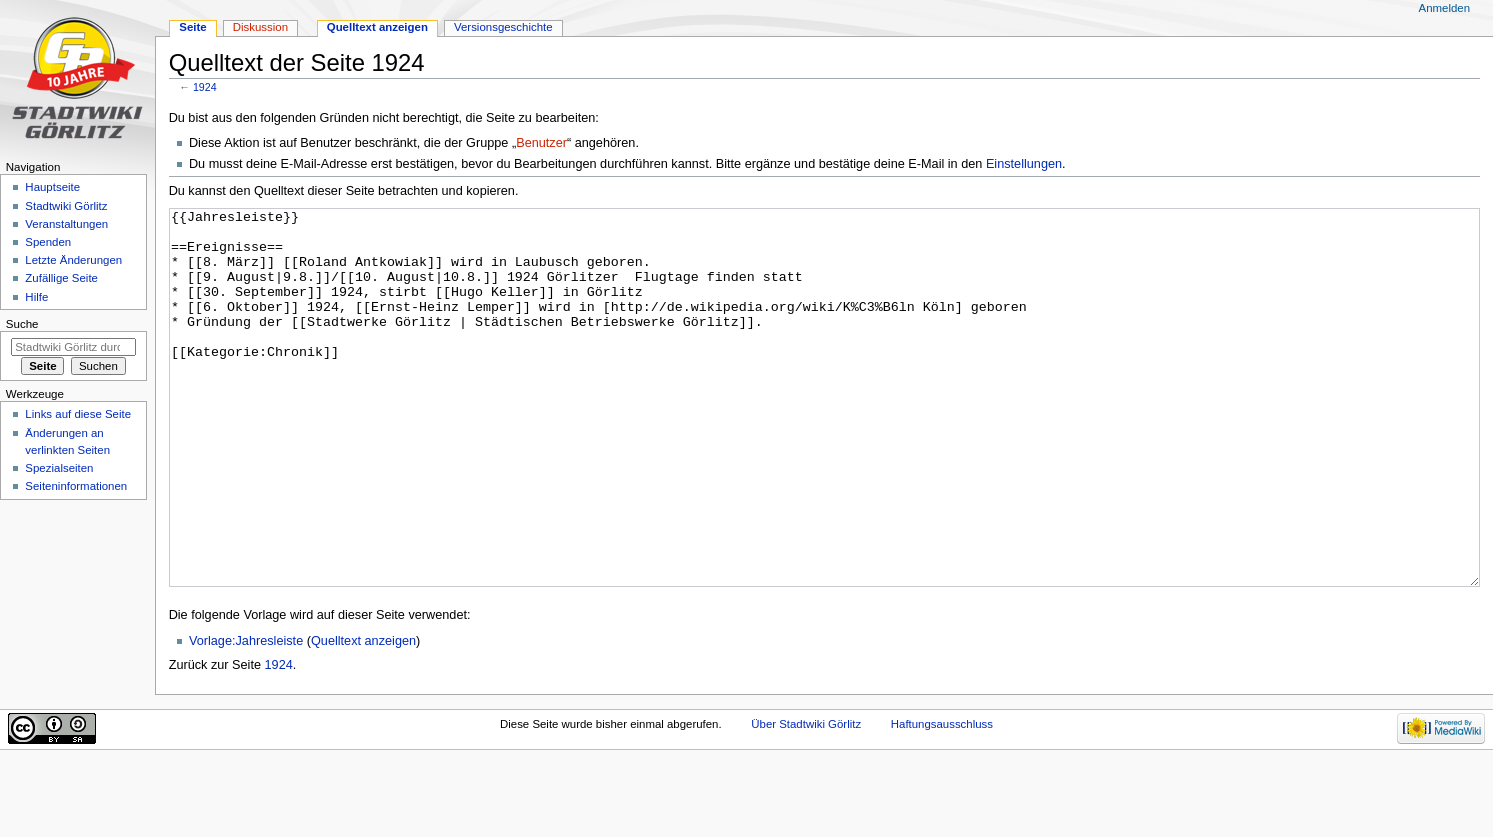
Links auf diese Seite (78, 414)
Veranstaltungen (66, 224)
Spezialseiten (59, 468)
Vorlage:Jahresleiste (246, 716)
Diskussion (260, 27)
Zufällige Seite (61, 278)
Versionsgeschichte (503, 27)
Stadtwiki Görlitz (66, 206)
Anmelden (1445, 8)
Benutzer (541, 143)
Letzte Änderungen (73, 260)
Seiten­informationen (76, 486)
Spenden (48, 242)
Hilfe (36, 297)
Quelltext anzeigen (363, 716)
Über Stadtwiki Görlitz (806, 799)
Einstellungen (1024, 164)
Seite (192, 27)
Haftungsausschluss (942, 799)
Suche (22, 324)
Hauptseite (52, 187)
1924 (205, 87)
